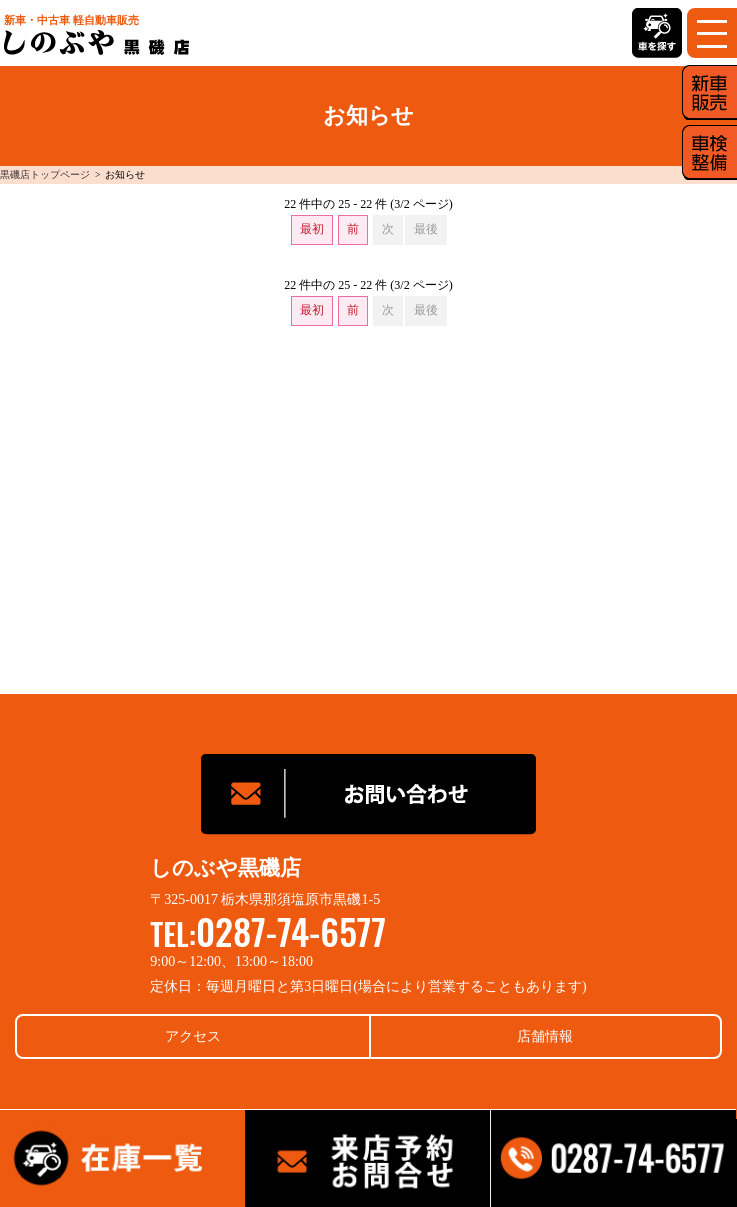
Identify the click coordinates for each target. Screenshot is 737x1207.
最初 (312, 229)
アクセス (193, 1036)
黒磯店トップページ (45, 174)
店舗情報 (545, 1036)
